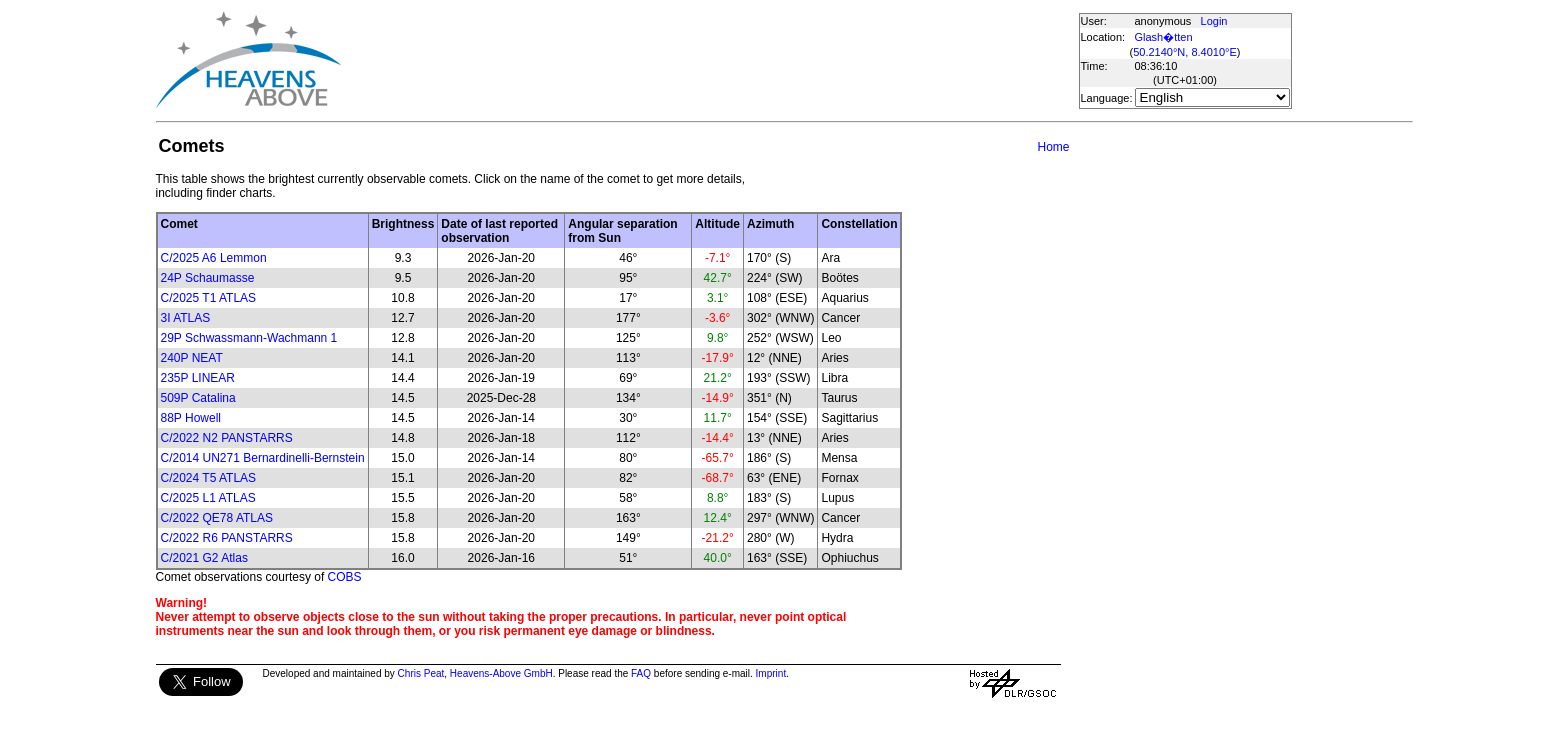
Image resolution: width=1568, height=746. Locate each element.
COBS (345, 577)
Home (1053, 147)
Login (1214, 21)
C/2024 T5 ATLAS (209, 478)
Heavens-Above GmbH (501, 673)
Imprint (771, 673)
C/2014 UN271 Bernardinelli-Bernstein (263, 458)
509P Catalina (198, 398)
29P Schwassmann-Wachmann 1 (249, 338)
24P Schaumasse (208, 278)
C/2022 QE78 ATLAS (217, 518)
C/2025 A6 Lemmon (214, 258)
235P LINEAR (198, 378)
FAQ (641, 673)
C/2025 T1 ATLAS (209, 298)
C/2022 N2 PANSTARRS (227, 438)
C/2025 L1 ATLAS (208, 498)
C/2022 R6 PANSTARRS (227, 538)
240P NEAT (192, 358)
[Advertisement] (709, 60)
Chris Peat (421, 673)
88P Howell (191, 418)
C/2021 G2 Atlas (204, 558)
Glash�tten (1164, 37)
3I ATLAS (186, 318)
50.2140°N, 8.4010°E (1185, 52)
